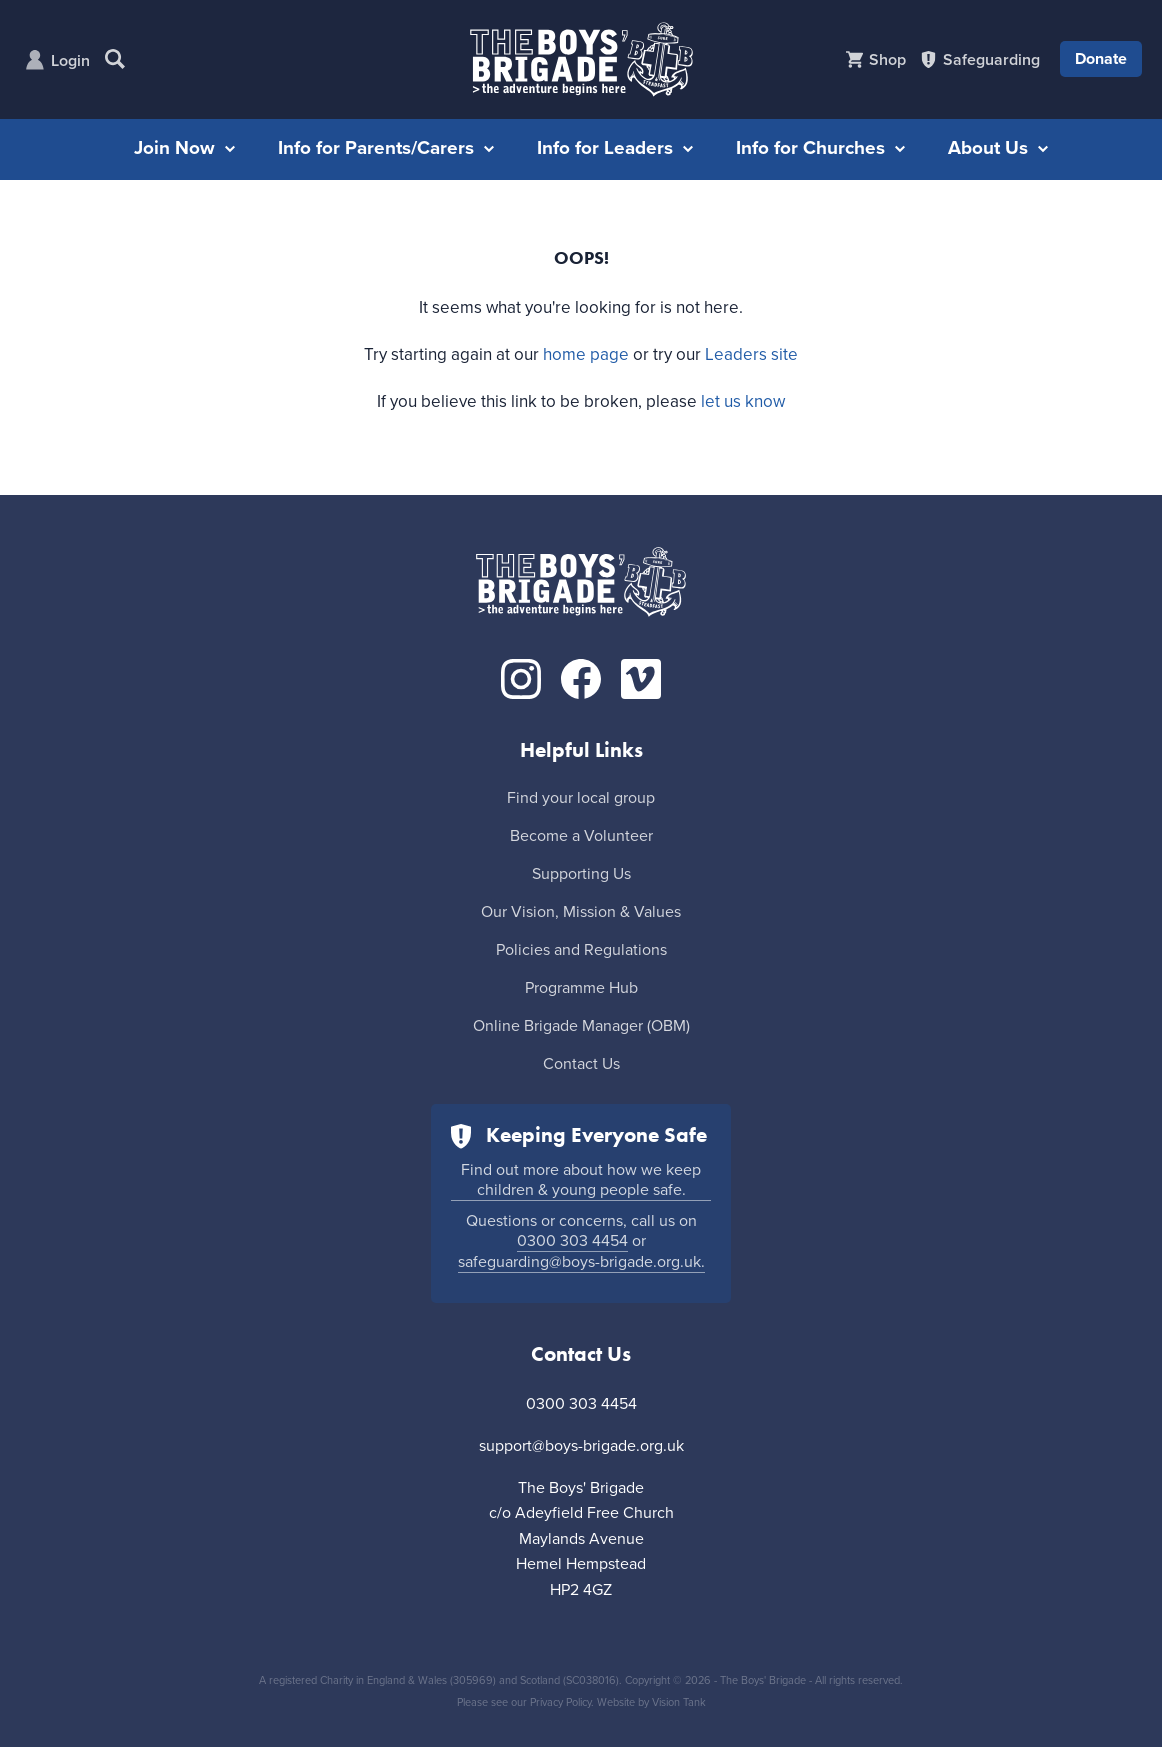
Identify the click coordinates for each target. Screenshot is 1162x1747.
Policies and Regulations (581, 950)
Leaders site (751, 354)
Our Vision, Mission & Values (581, 912)
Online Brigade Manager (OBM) (581, 1026)
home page (586, 354)
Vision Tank (679, 1702)
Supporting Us (581, 874)
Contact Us (581, 1064)
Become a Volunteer (581, 836)
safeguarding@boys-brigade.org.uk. (581, 1262)
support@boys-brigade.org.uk (581, 1446)
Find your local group (581, 798)
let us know (743, 401)
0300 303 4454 (572, 1241)
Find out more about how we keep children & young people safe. (581, 1180)
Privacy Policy (560, 1702)
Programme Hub (581, 988)
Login (70, 61)
